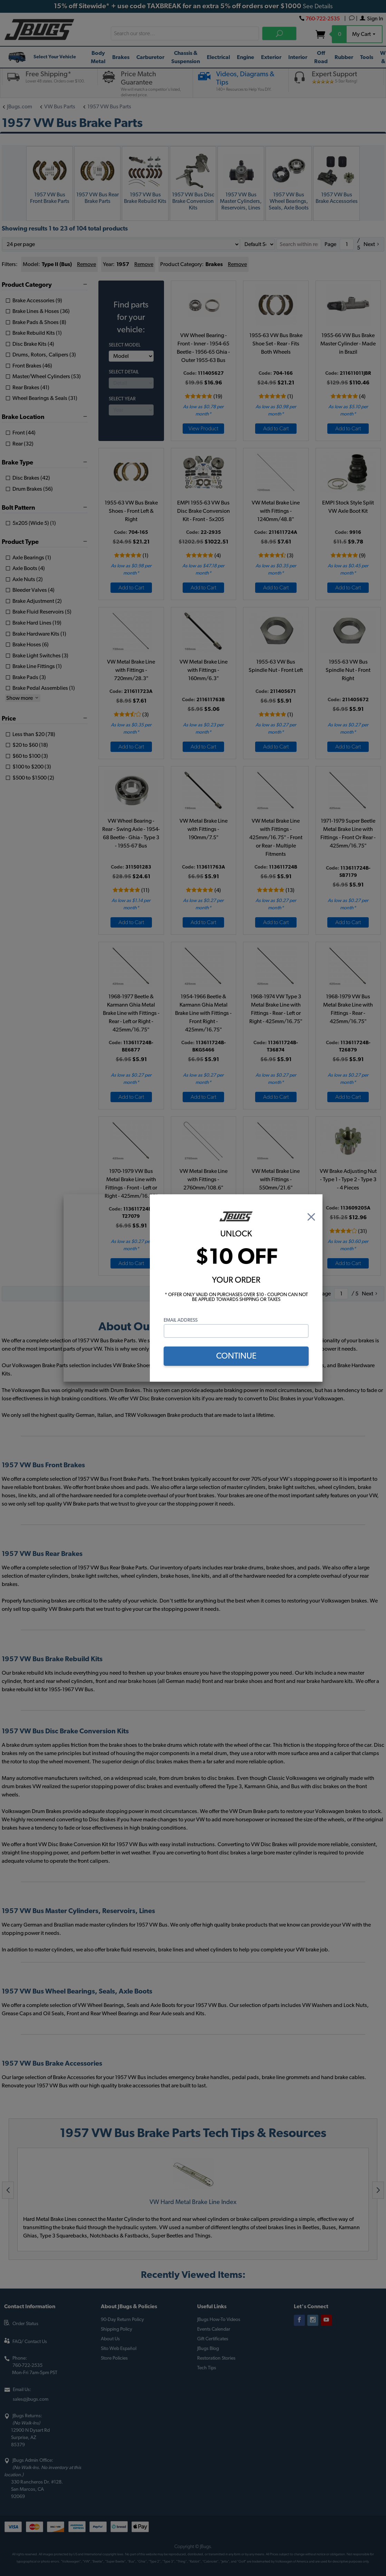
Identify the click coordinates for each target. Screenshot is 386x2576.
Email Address (180, 1320)
